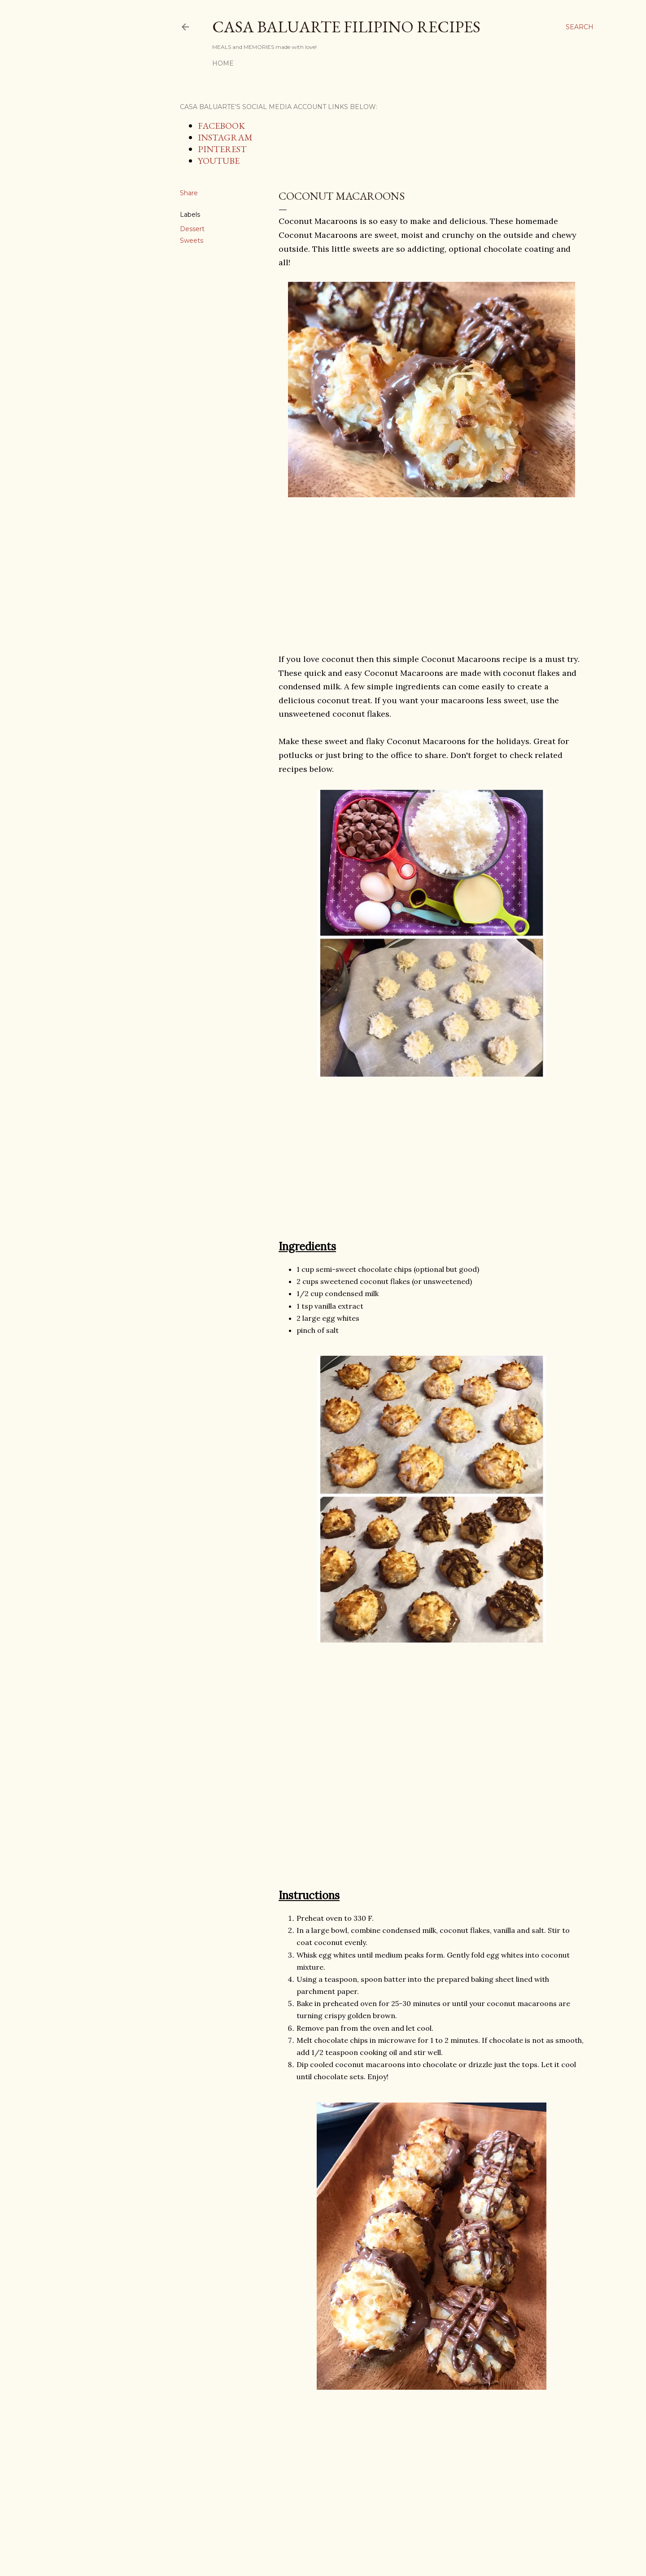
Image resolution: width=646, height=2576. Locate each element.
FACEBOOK (221, 125)
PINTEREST (222, 149)
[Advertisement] (432, 576)
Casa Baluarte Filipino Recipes (346, 26)
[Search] (580, 27)
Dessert (192, 229)
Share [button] (189, 193)
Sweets (191, 241)
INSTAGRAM (225, 137)
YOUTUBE (219, 160)
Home (223, 63)
